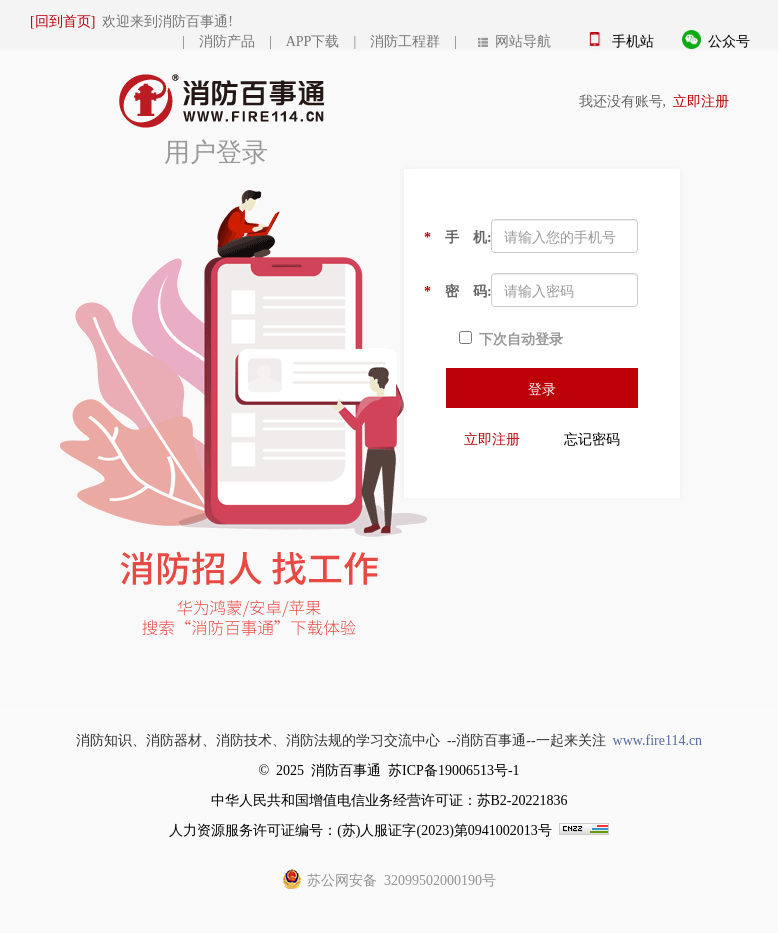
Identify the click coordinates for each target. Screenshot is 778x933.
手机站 (633, 40)
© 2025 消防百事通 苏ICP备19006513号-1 (388, 769)
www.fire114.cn (658, 739)
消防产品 (227, 40)
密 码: (450, 290)
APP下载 (313, 40)
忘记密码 (592, 438)
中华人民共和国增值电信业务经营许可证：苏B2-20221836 (389, 799)
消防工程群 (405, 40)
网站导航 (514, 40)
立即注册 (701, 100)
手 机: (450, 236)
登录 (542, 388)
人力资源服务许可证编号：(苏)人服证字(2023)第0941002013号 (360, 829)
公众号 (729, 40)
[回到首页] (62, 20)
